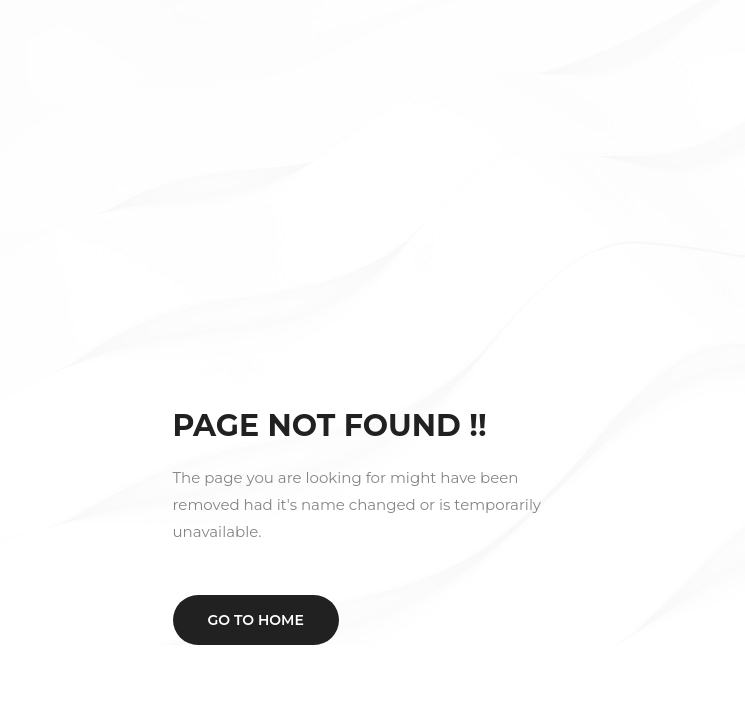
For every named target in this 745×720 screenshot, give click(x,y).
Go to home (256, 620)
